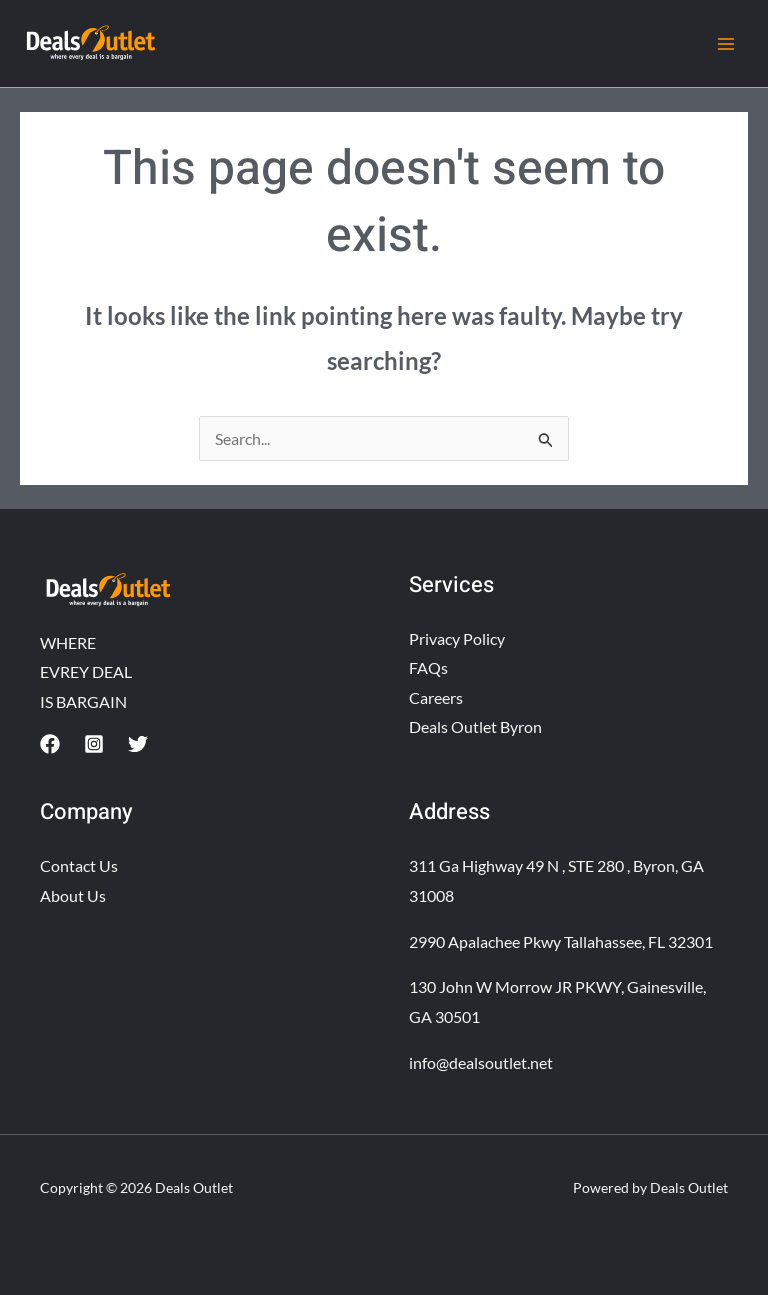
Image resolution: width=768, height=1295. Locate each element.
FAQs (428, 667)
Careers (436, 697)
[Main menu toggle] (726, 44)
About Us (73, 895)
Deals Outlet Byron (475, 727)
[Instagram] (94, 744)
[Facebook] (50, 744)
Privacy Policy (457, 638)
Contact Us (79, 865)
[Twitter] (138, 744)
